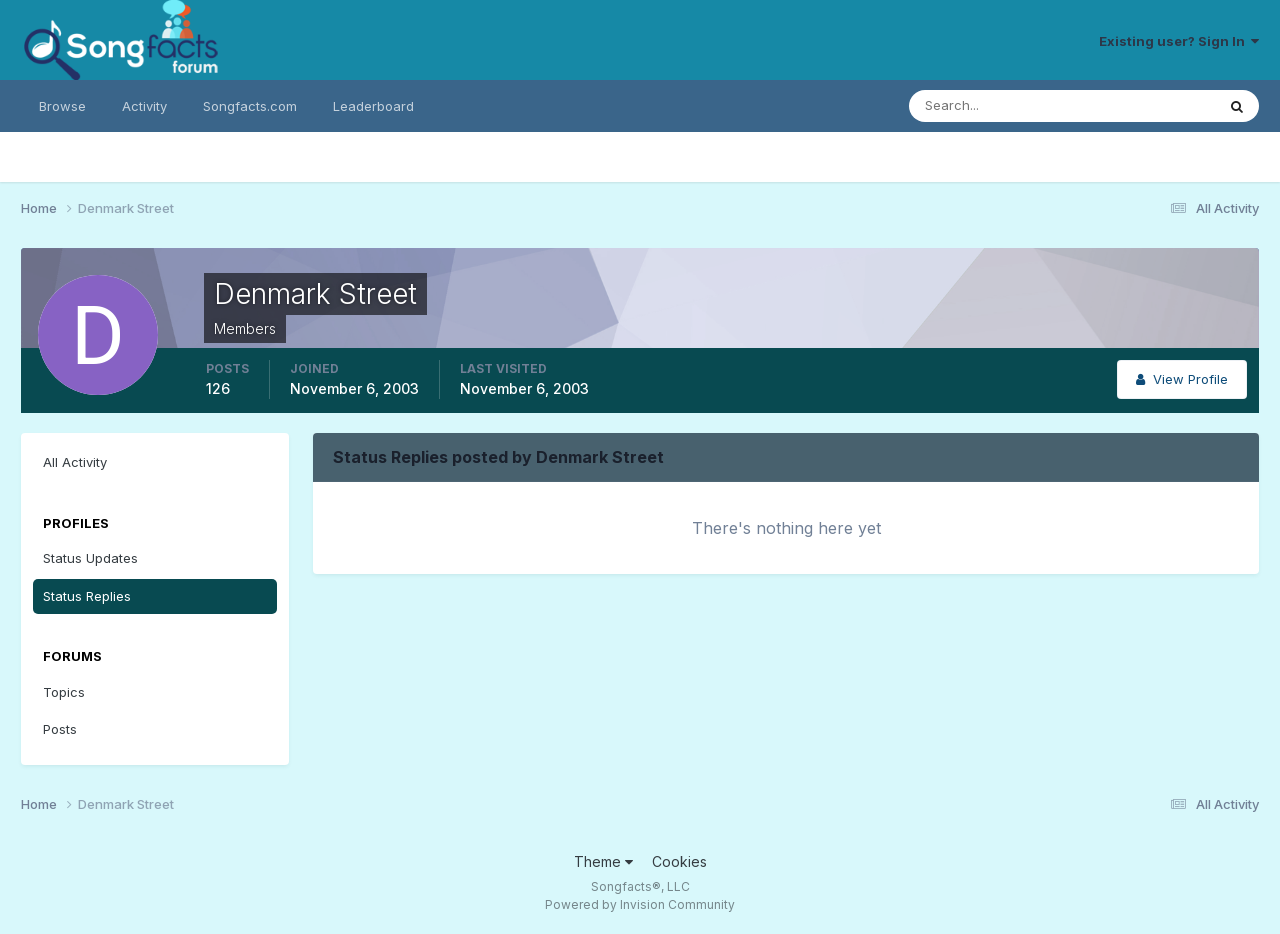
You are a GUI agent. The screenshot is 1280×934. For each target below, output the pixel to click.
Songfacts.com (250, 106)
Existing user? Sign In (1179, 41)
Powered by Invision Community (640, 904)
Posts (60, 729)
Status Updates (90, 558)
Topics (64, 692)
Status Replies (87, 596)
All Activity (75, 462)
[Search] (997, 106)
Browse (62, 106)
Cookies (679, 861)
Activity (144, 106)
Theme (603, 861)
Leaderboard (373, 106)
